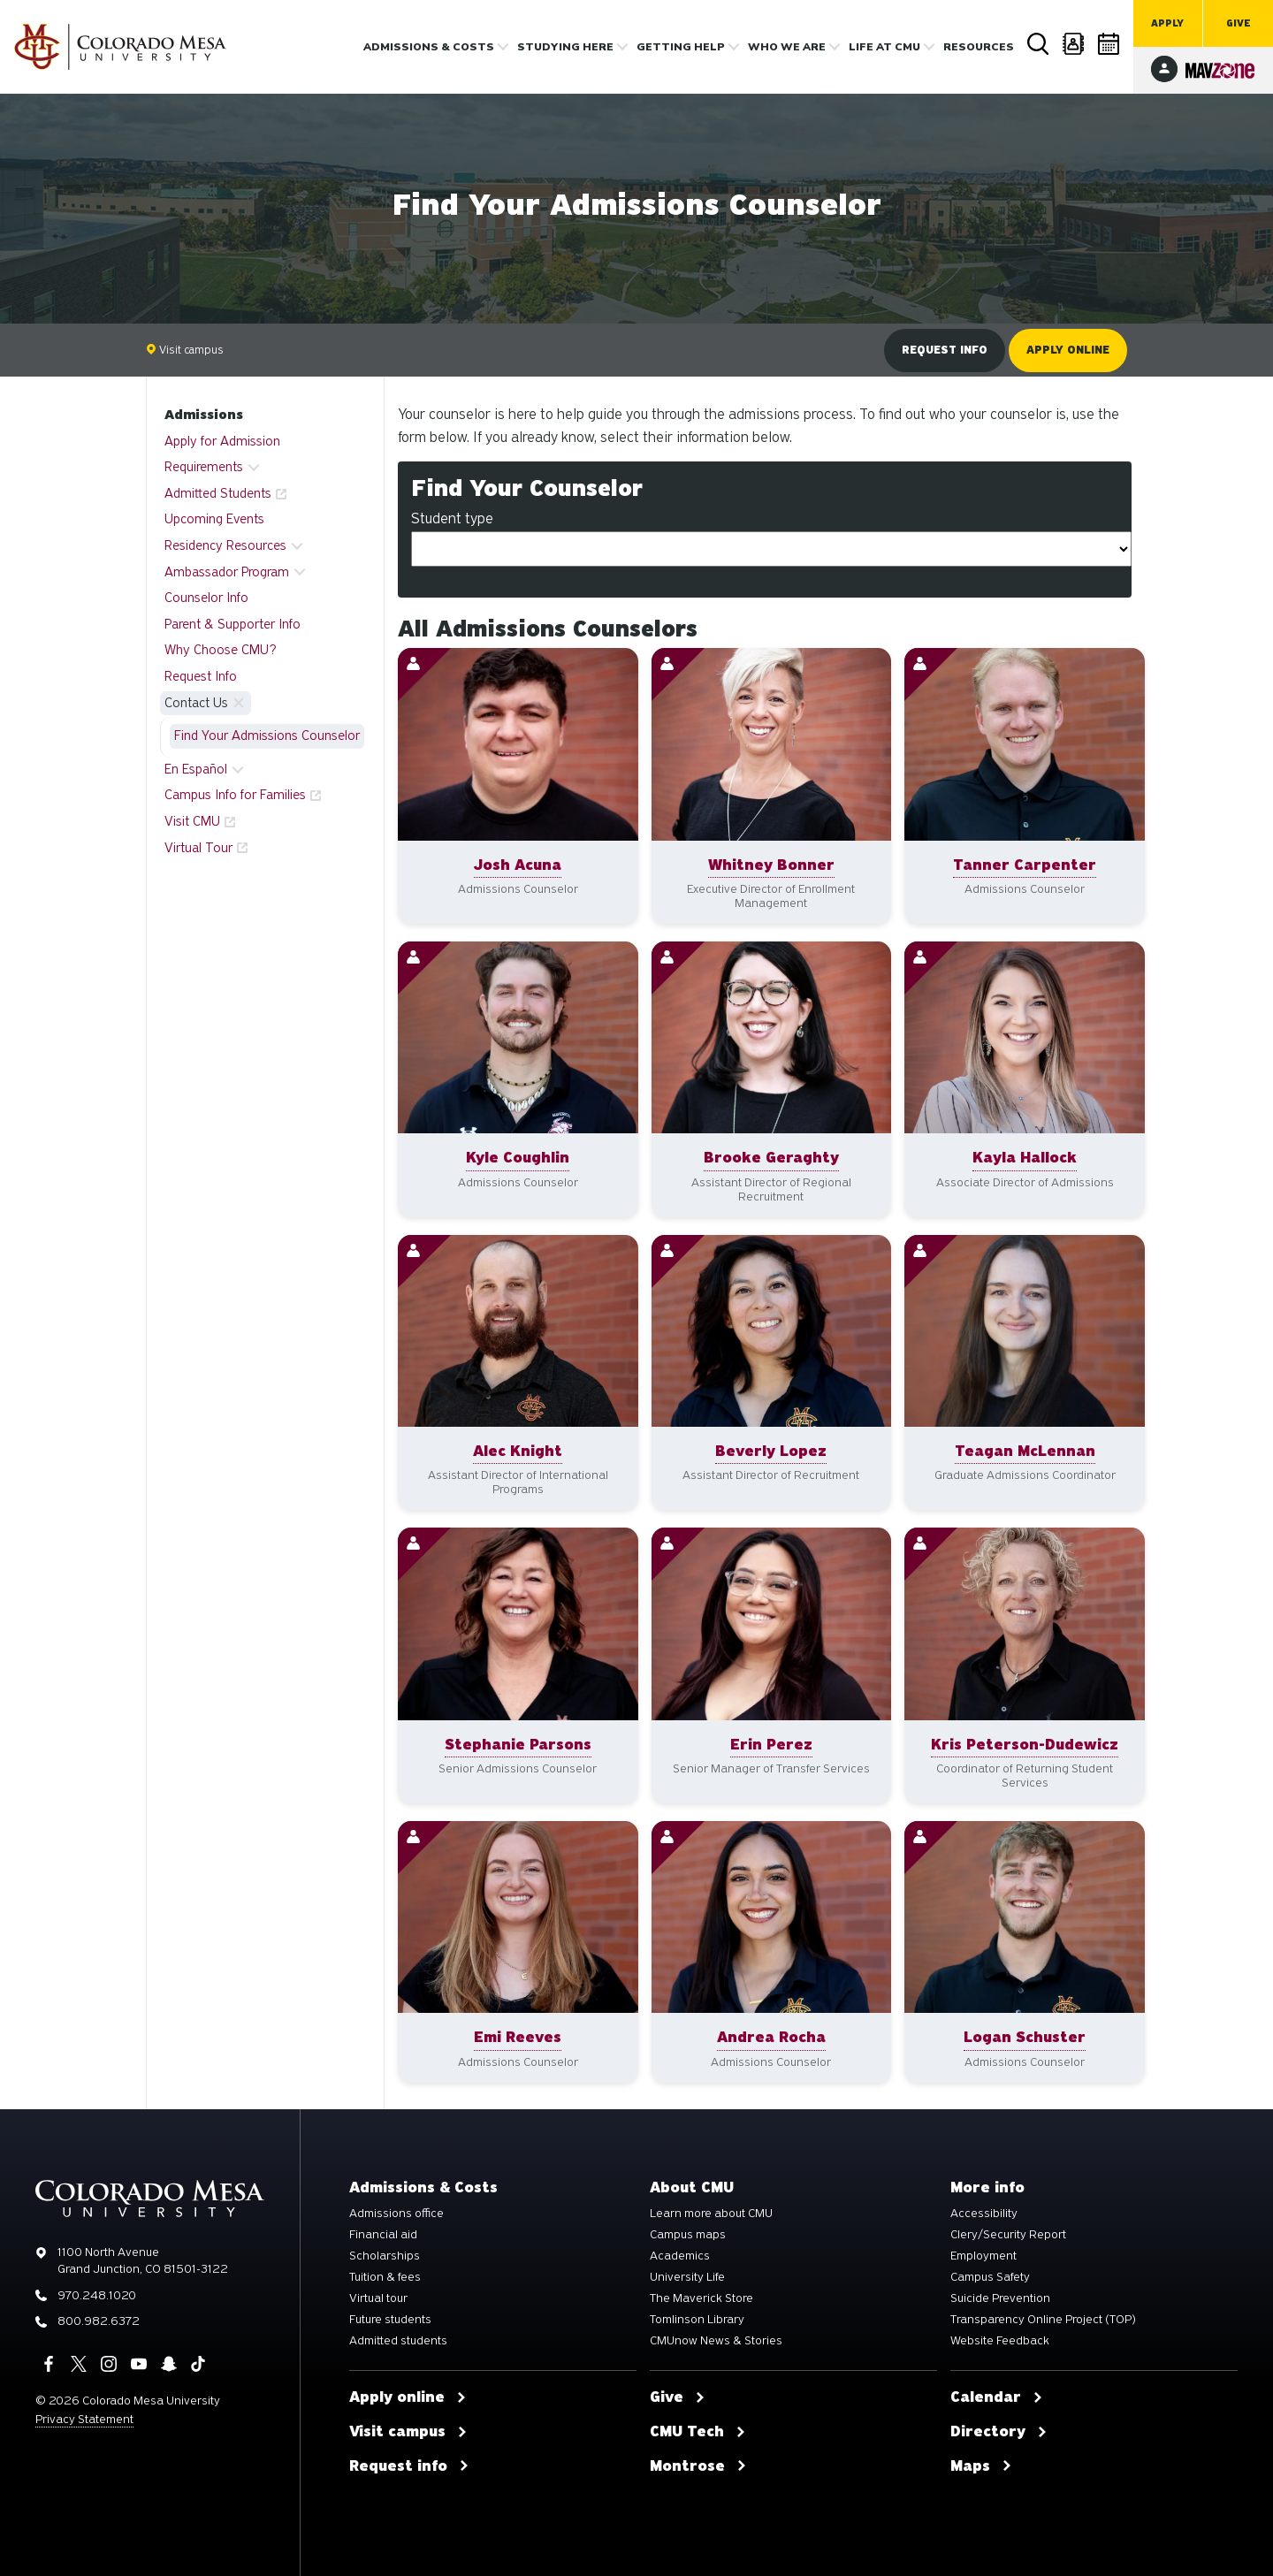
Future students (390, 2320)
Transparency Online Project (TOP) (1043, 2320)
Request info (944, 350)
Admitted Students (217, 493)
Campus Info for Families (235, 795)
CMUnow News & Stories (716, 2341)
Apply (1167, 23)
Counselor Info (206, 598)
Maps (981, 2466)
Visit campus (185, 349)
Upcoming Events (214, 519)
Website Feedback (999, 2341)
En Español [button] (195, 769)
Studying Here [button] (565, 47)
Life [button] (884, 47)
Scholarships (384, 2256)
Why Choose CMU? (220, 650)
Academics (680, 2256)
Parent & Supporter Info (232, 624)
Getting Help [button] (680, 47)
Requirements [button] (203, 467)
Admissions (203, 415)
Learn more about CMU (711, 2213)
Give (1238, 23)
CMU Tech (698, 2432)
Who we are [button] (787, 47)
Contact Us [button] (196, 703)
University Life (687, 2277)
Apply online (1067, 350)
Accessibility (984, 2213)
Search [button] (1038, 44)
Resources (978, 47)
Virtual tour (378, 2298)
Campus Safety (990, 2277)
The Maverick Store (701, 2298)
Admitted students (398, 2341)
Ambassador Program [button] (226, 572)
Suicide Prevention (1000, 2298)
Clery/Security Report (1008, 2235)
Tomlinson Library (697, 2320)
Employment (983, 2256)
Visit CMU (192, 821)
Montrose (698, 2466)
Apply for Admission (222, 441)
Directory (1074, 44)
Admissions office (396, 2213)
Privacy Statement (84, 2419)
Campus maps (688, 2235)
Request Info (200, 676)
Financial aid (383, 2235)
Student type (452, 518)
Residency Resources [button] (225, 545)
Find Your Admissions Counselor (267, 735)
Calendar (1109, 44)
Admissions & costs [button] (428, 47)
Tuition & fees (385, 2277)
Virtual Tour (198, 848)
